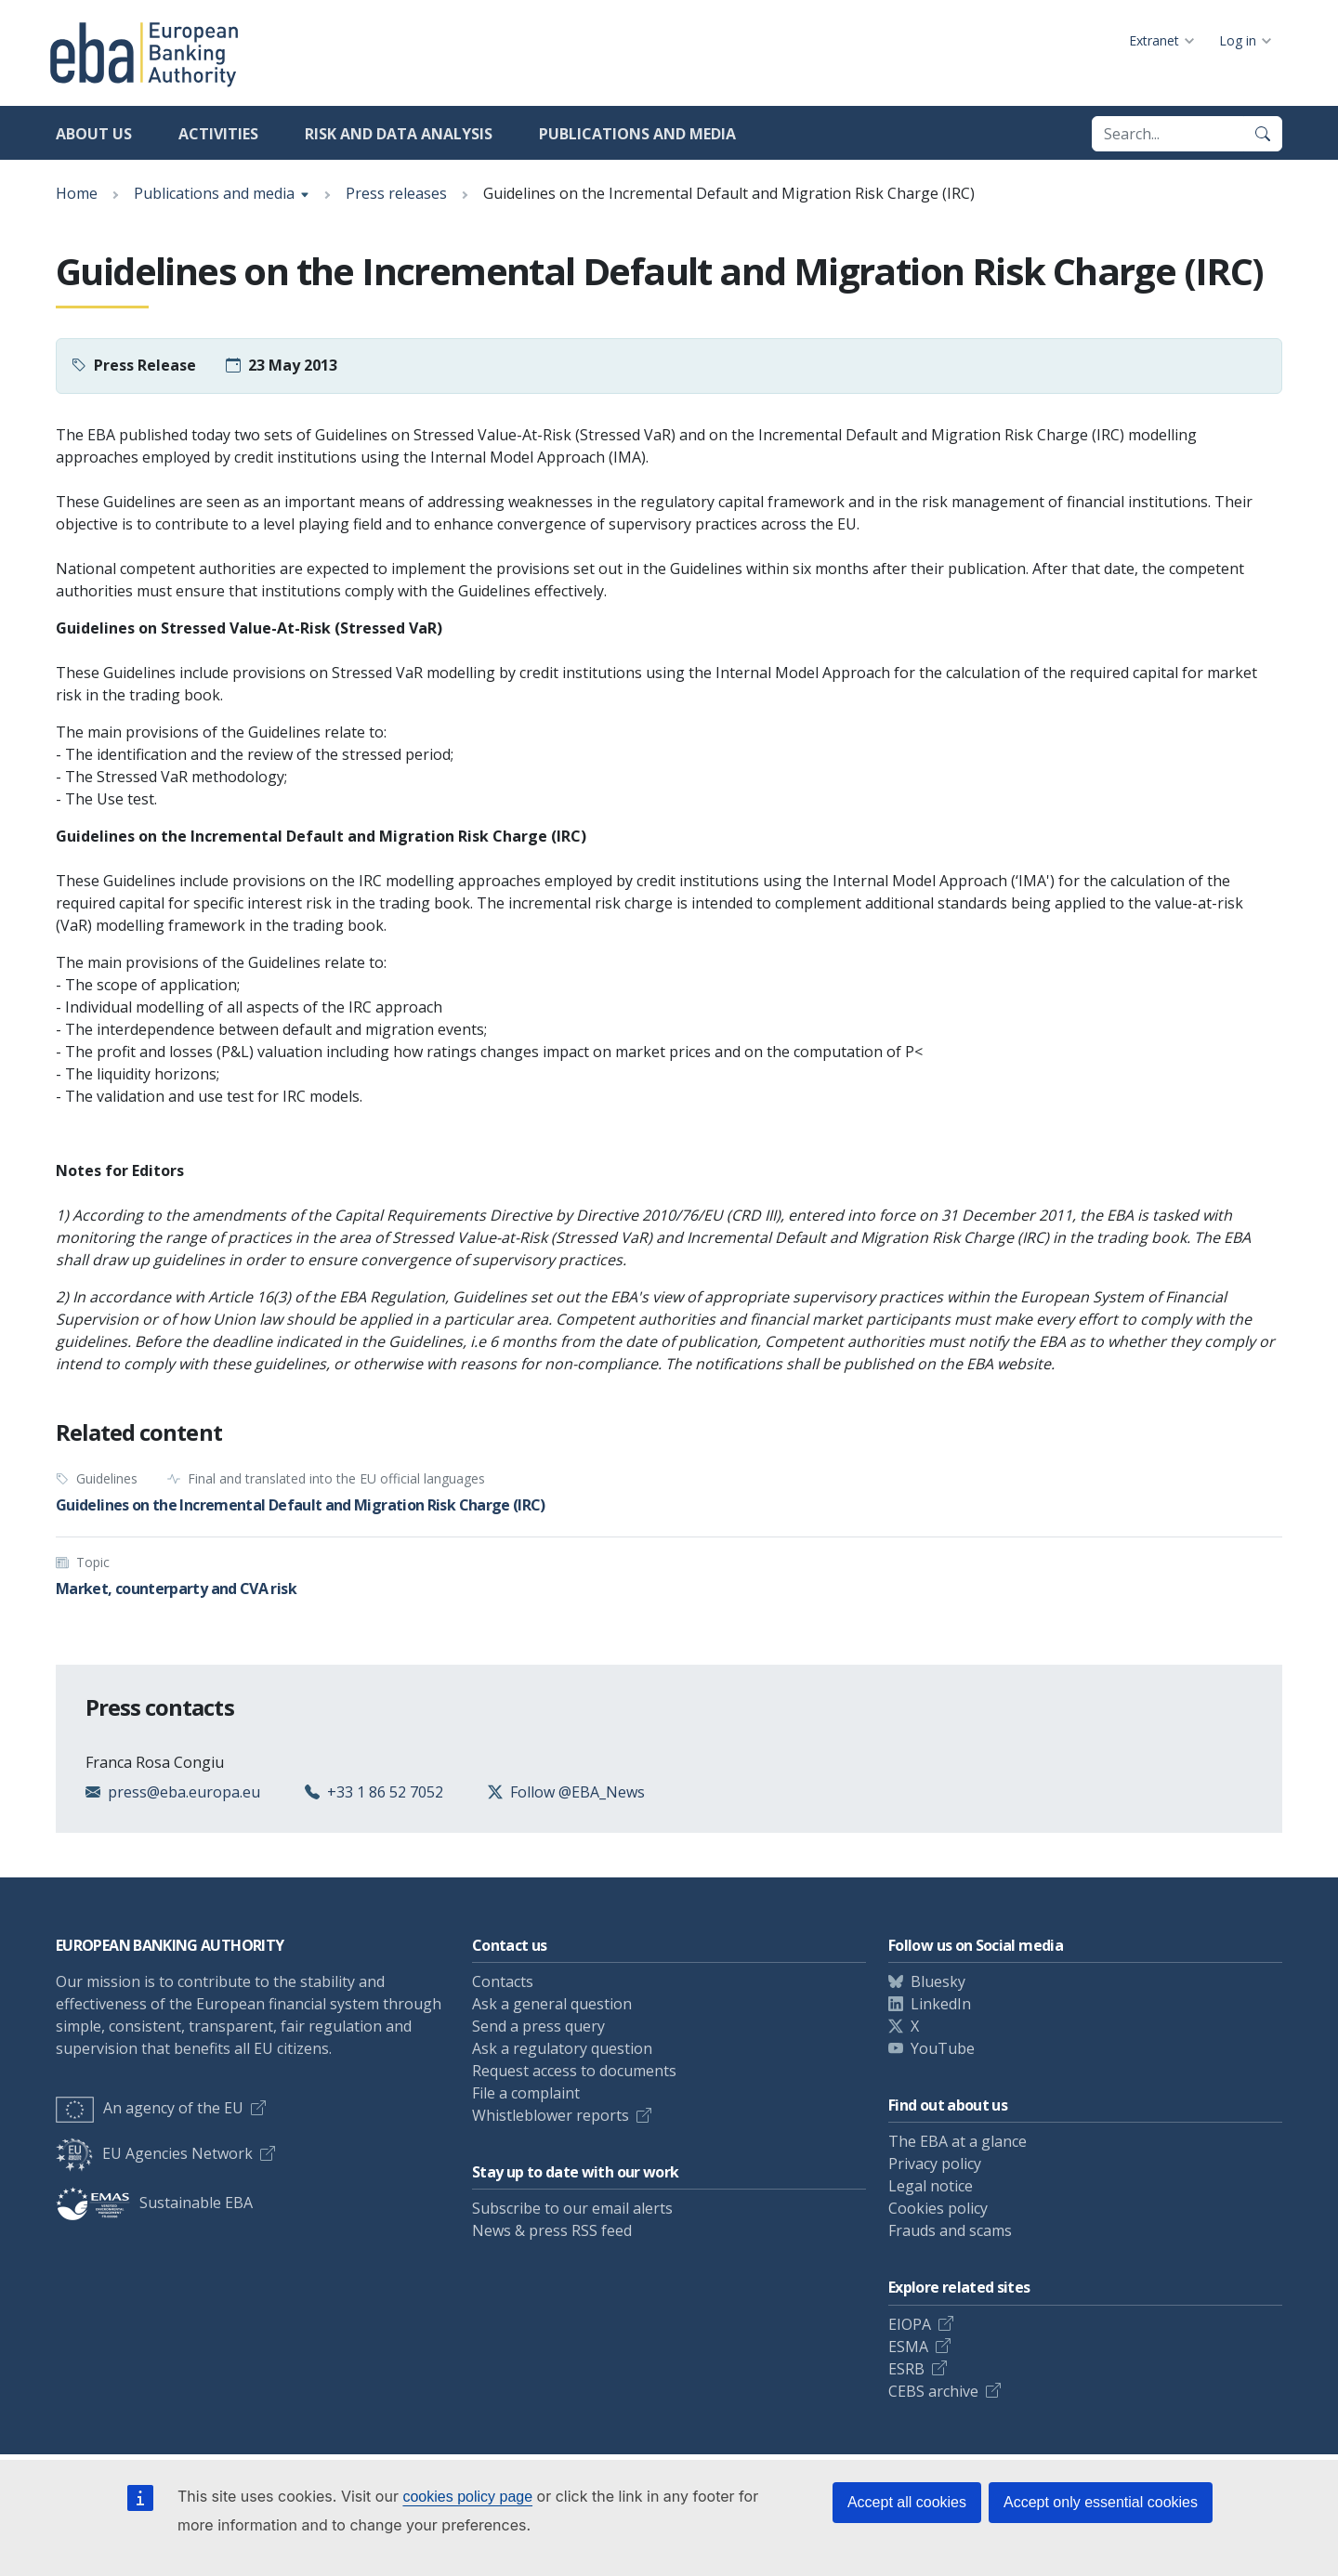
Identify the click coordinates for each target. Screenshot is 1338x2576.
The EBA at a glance (957, 2141)
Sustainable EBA (154, 2202)
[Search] (1262, 133)
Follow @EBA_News (577, 1792)
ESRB (906, 2369)
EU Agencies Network (154, 2153)
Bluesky (938, 1981)
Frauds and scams (950, 2230)
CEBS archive (933, 2391)
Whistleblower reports (550, 2115)
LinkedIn (941, 2004)
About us (94, 134)
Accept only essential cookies (1101, 2502)
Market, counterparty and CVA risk (176, 1588)
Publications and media (637, 134)
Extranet (1154, 40)
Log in (1237, 40)
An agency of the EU (149, 2108)
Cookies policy (938, 2208)
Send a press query (538, 2026)
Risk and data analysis (398, 134)
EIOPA (909, 2324)
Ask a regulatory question (562, 2048)
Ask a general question (552, 2004)
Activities (218, 134)
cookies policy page (467, 2496)
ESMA (908, 2346)
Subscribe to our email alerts (572, 2208)
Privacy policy (934, 2163)
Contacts (502, 1981)
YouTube (943, 2048)
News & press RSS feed (552, 2230)
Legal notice (930, 2186)
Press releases (396, 193)
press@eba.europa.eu (184, 1792)
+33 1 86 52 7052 (385, 1792)
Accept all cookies (906, 2502)
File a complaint (526, 2093)
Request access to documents (574, 2070)
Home (77, 193)
